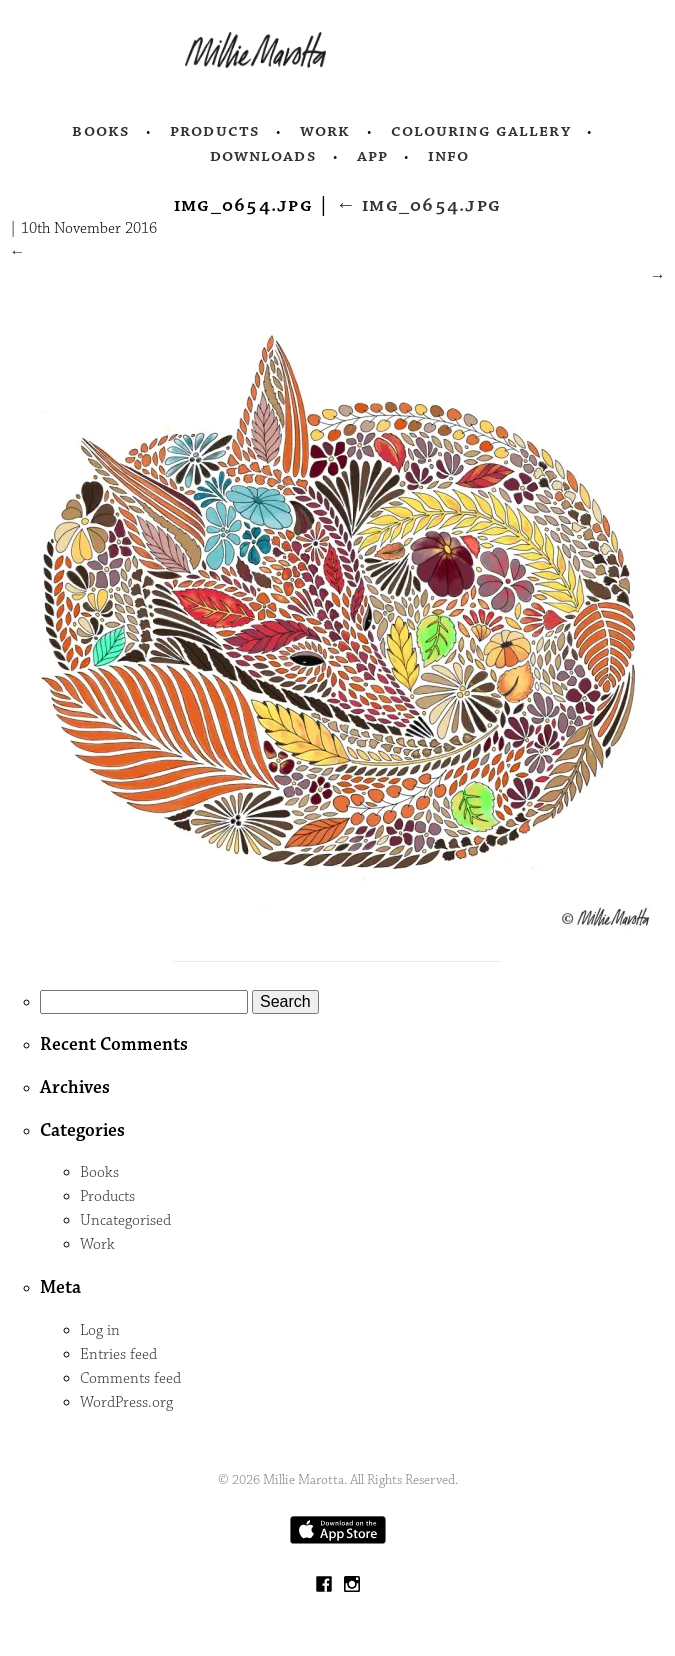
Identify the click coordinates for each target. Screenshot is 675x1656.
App (372, 156)
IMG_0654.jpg (419, 205)
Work (325, 131)
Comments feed (130, 1378)
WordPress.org (126, 1402)
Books (101, 131)
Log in (100, 1330)
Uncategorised (125, 1220)
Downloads (263, 156)
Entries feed (118, 1354)
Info (449, 156)
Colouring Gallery (481, 131)
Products (215, 131)
